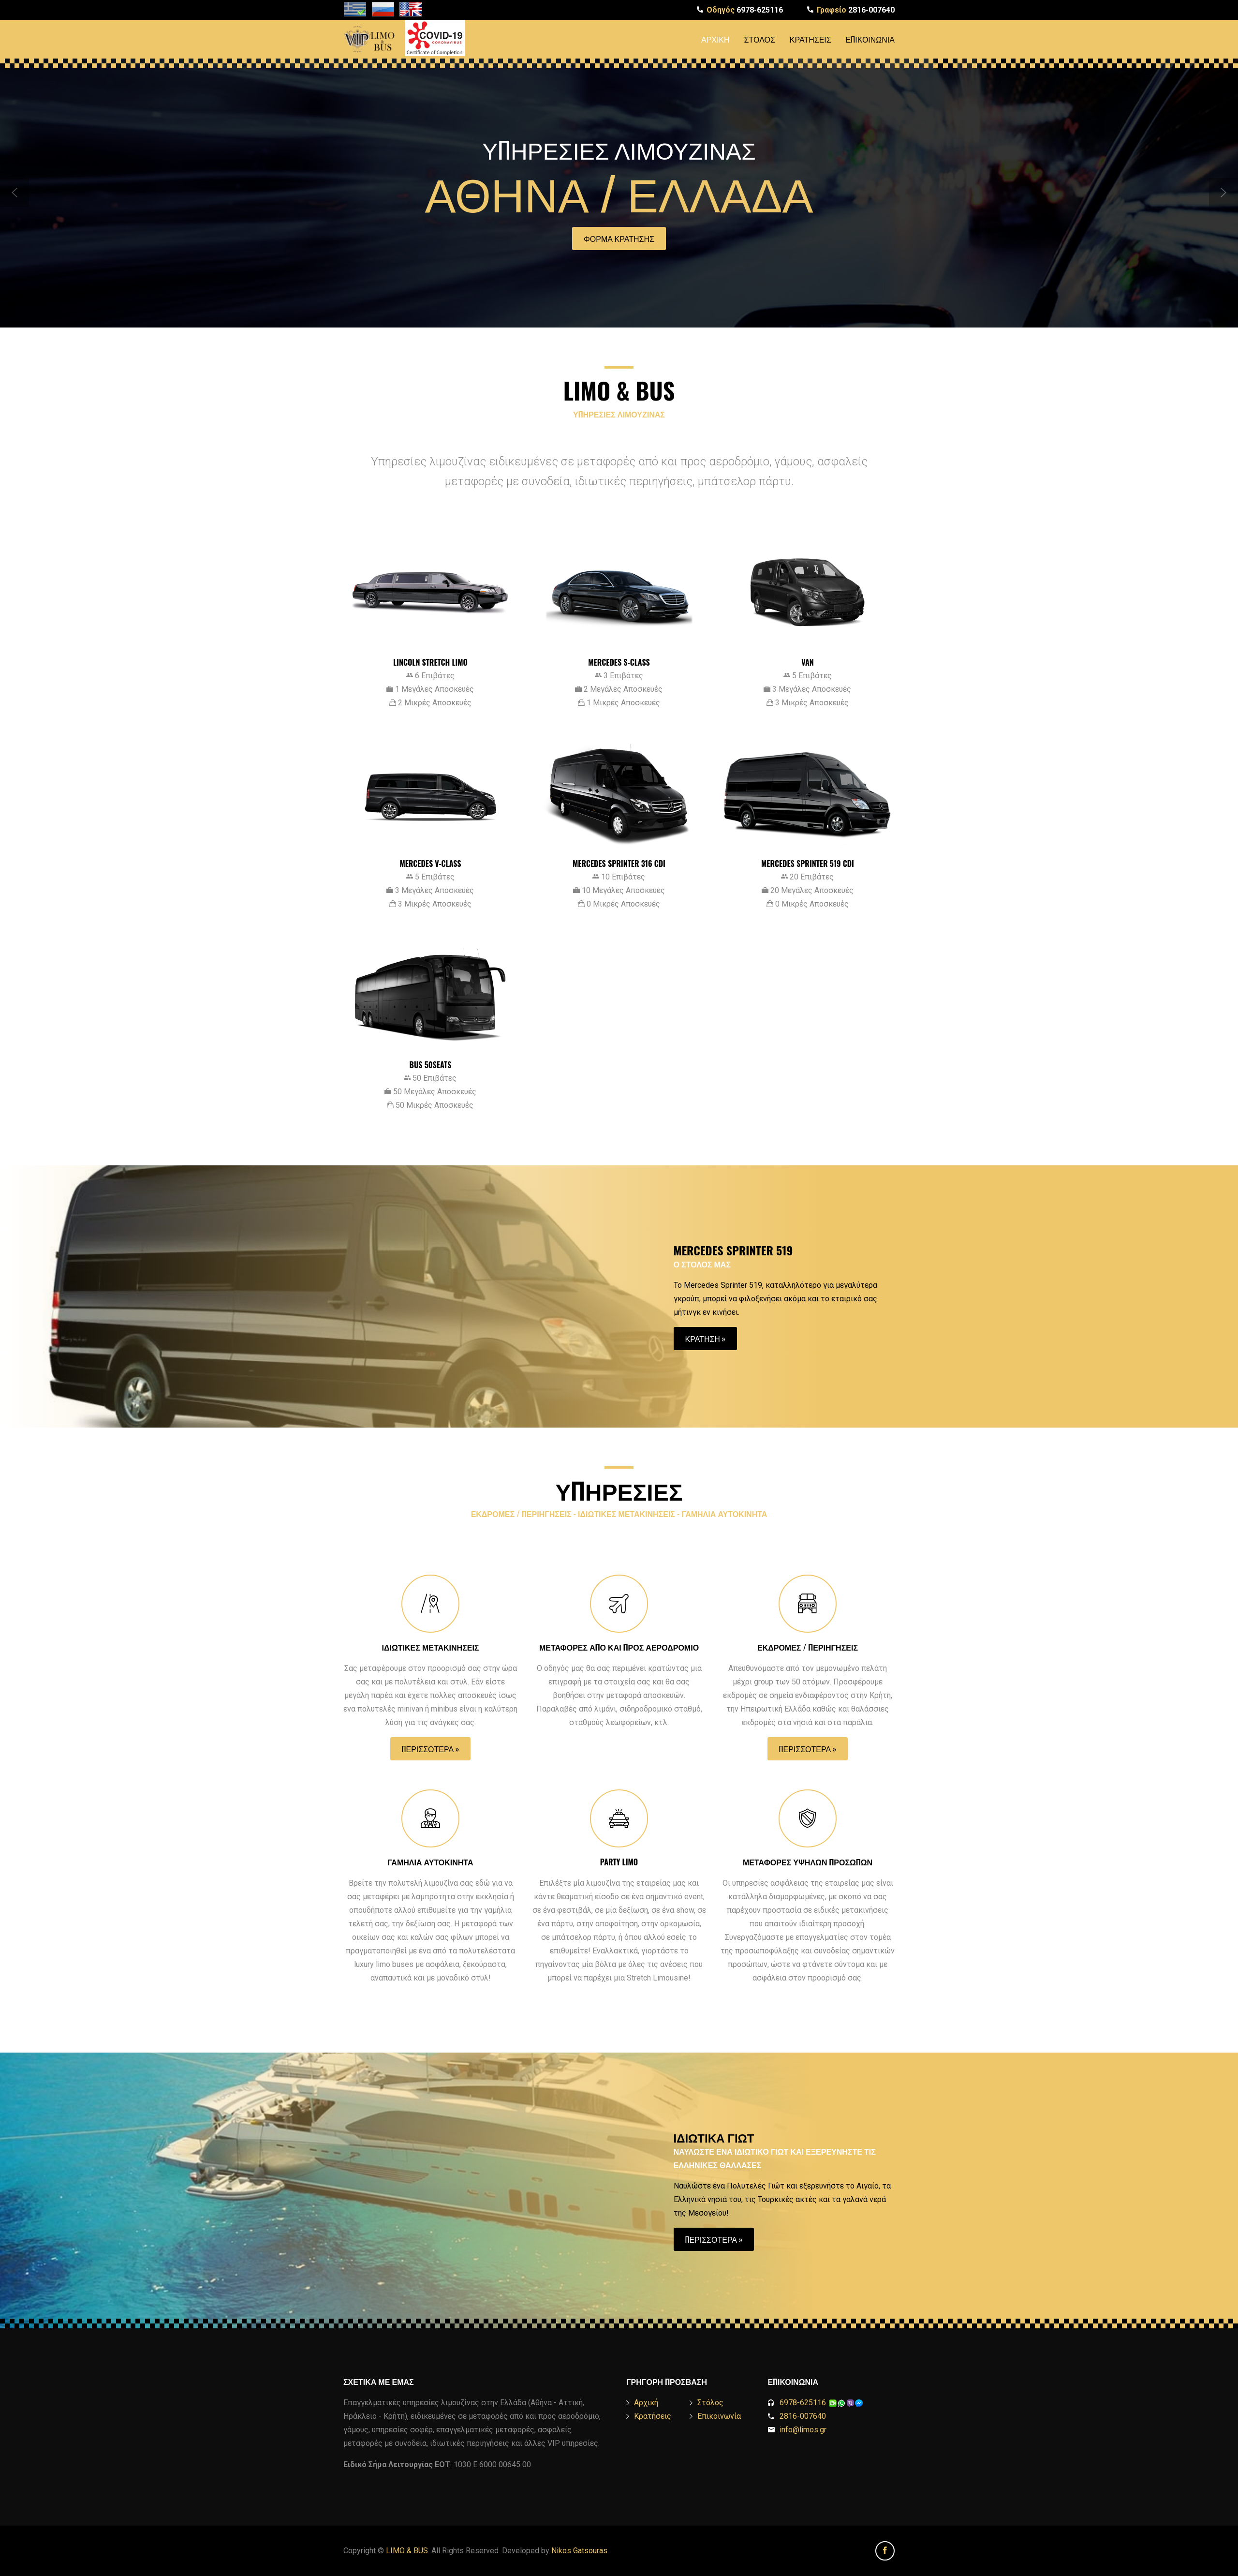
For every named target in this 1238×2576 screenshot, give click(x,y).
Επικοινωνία (870, 39)
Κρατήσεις (810, 39)
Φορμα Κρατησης (619, 238)
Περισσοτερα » (430, 1749)
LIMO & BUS (407, 2550)
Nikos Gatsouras (579, 2550)
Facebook (885, 2551)
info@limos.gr (803, 2429)
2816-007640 (856, 10)
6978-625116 (745, 10)
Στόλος (759, 39)
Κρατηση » (705, 1338)
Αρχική (715, 39)
